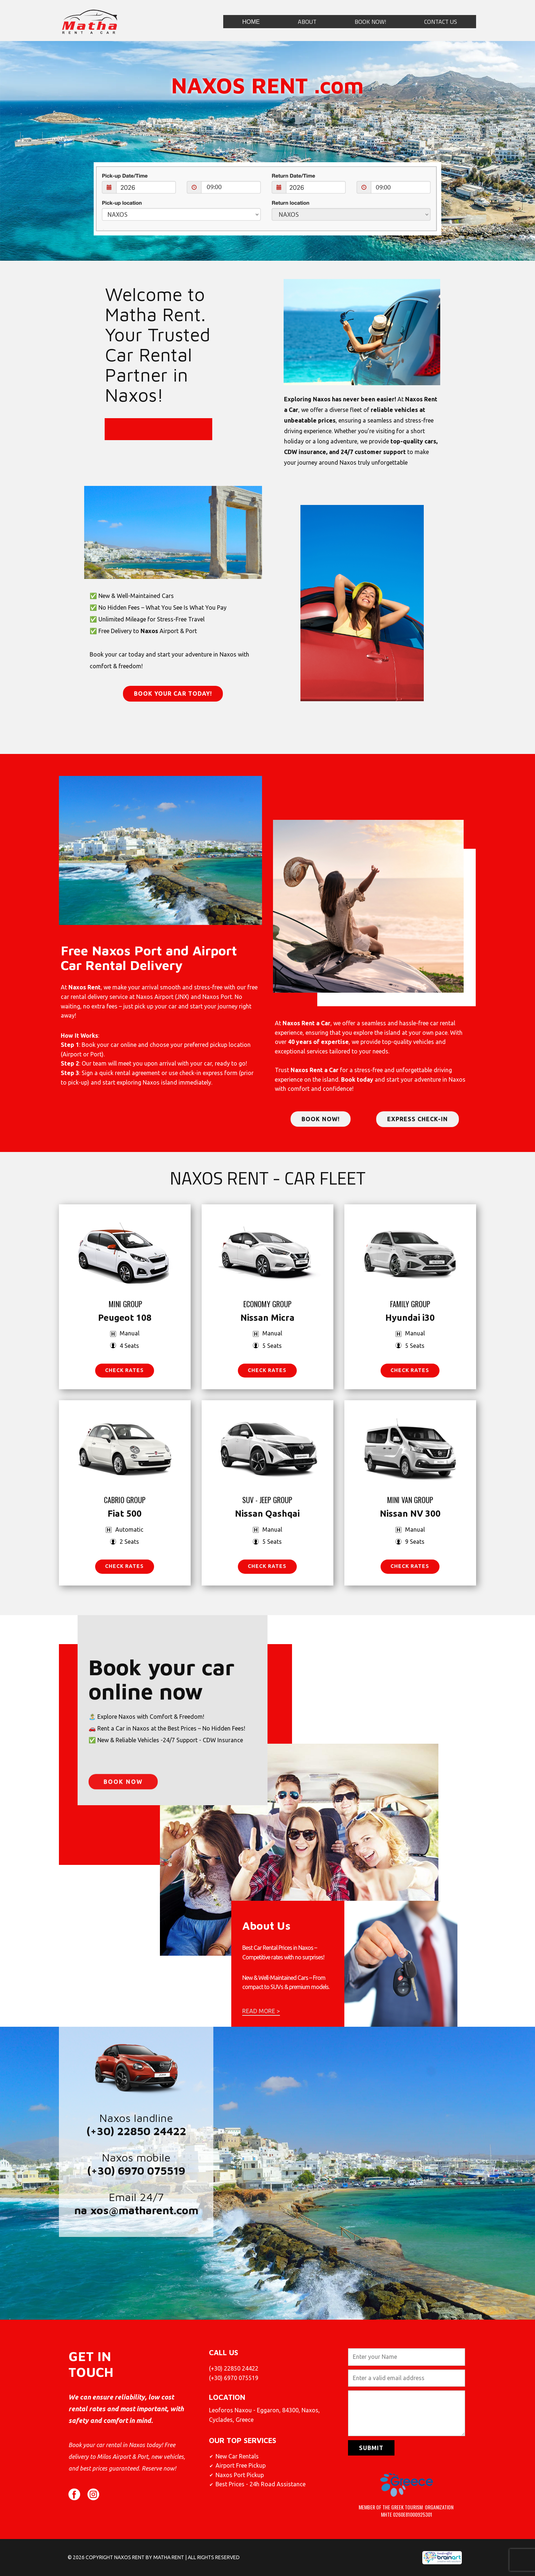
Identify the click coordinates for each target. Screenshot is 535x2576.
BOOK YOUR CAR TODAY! (173, 693)
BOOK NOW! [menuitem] (370, 21)
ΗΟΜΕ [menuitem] (251, 21)
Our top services (242, 2440)
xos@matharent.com (144, 2210)
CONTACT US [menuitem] (440, 21)
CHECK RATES (267, 1370)
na (80, 2210)
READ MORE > (261, 2011)
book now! (321, 1119)
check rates (124, 1370)
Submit (371, 2448)
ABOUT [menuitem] (307, 21)
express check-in (417, 1119)
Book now (123, 1879)
